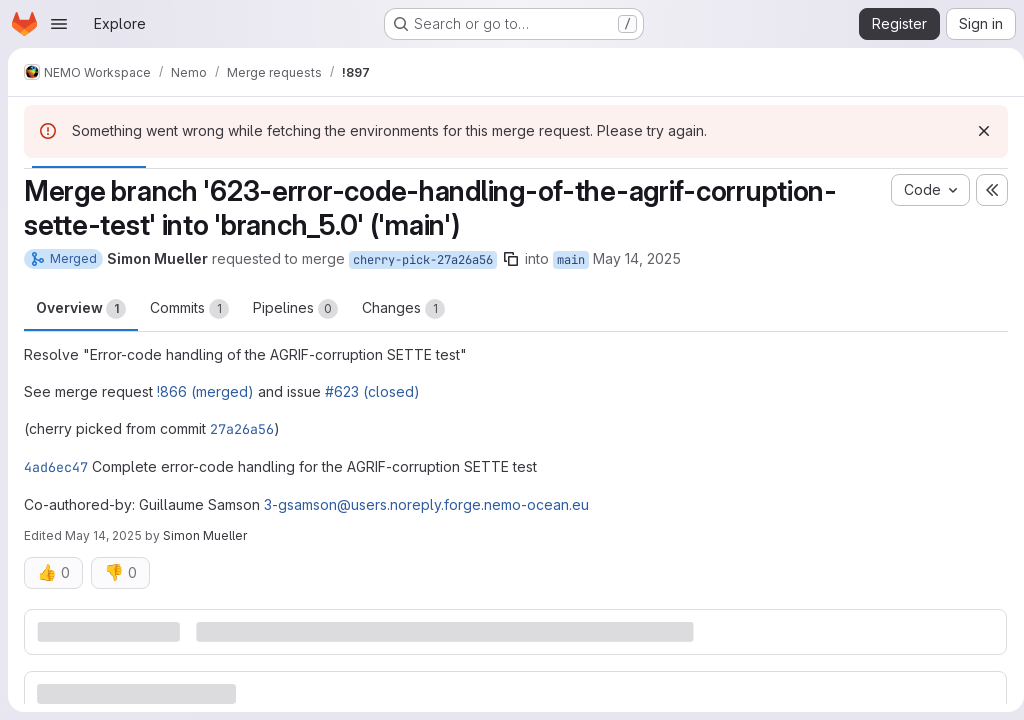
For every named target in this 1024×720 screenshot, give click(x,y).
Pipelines (295, 309)
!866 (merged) (205, 391)
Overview (81, 309)
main (571, 260)
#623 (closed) (372, 391)
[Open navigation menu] (59, 24)
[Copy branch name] (511, 259)
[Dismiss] (976, 131)
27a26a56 (242, 429)
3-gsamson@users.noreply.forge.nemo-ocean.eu (426, 504)
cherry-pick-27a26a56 (423, 260)
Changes (403, 309)
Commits (189, 309)
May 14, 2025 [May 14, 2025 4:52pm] (103, 535)
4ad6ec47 (56, 467)
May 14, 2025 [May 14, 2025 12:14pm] (637, 258)
